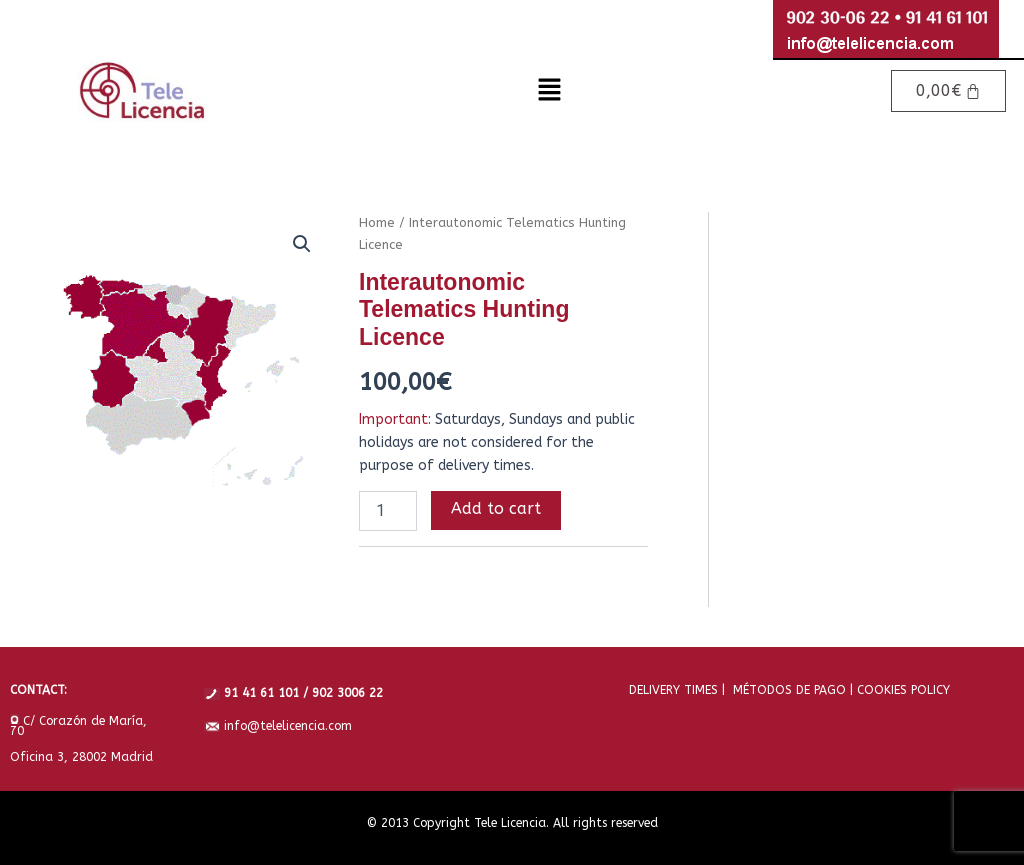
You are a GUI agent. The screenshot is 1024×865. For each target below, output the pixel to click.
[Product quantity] (388, 511)
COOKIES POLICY (901, 690)
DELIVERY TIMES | (677, 690)
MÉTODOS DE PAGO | (789, 690)
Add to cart (496, 508)
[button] (549, 91)
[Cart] (949, 91)
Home (377, 222)
